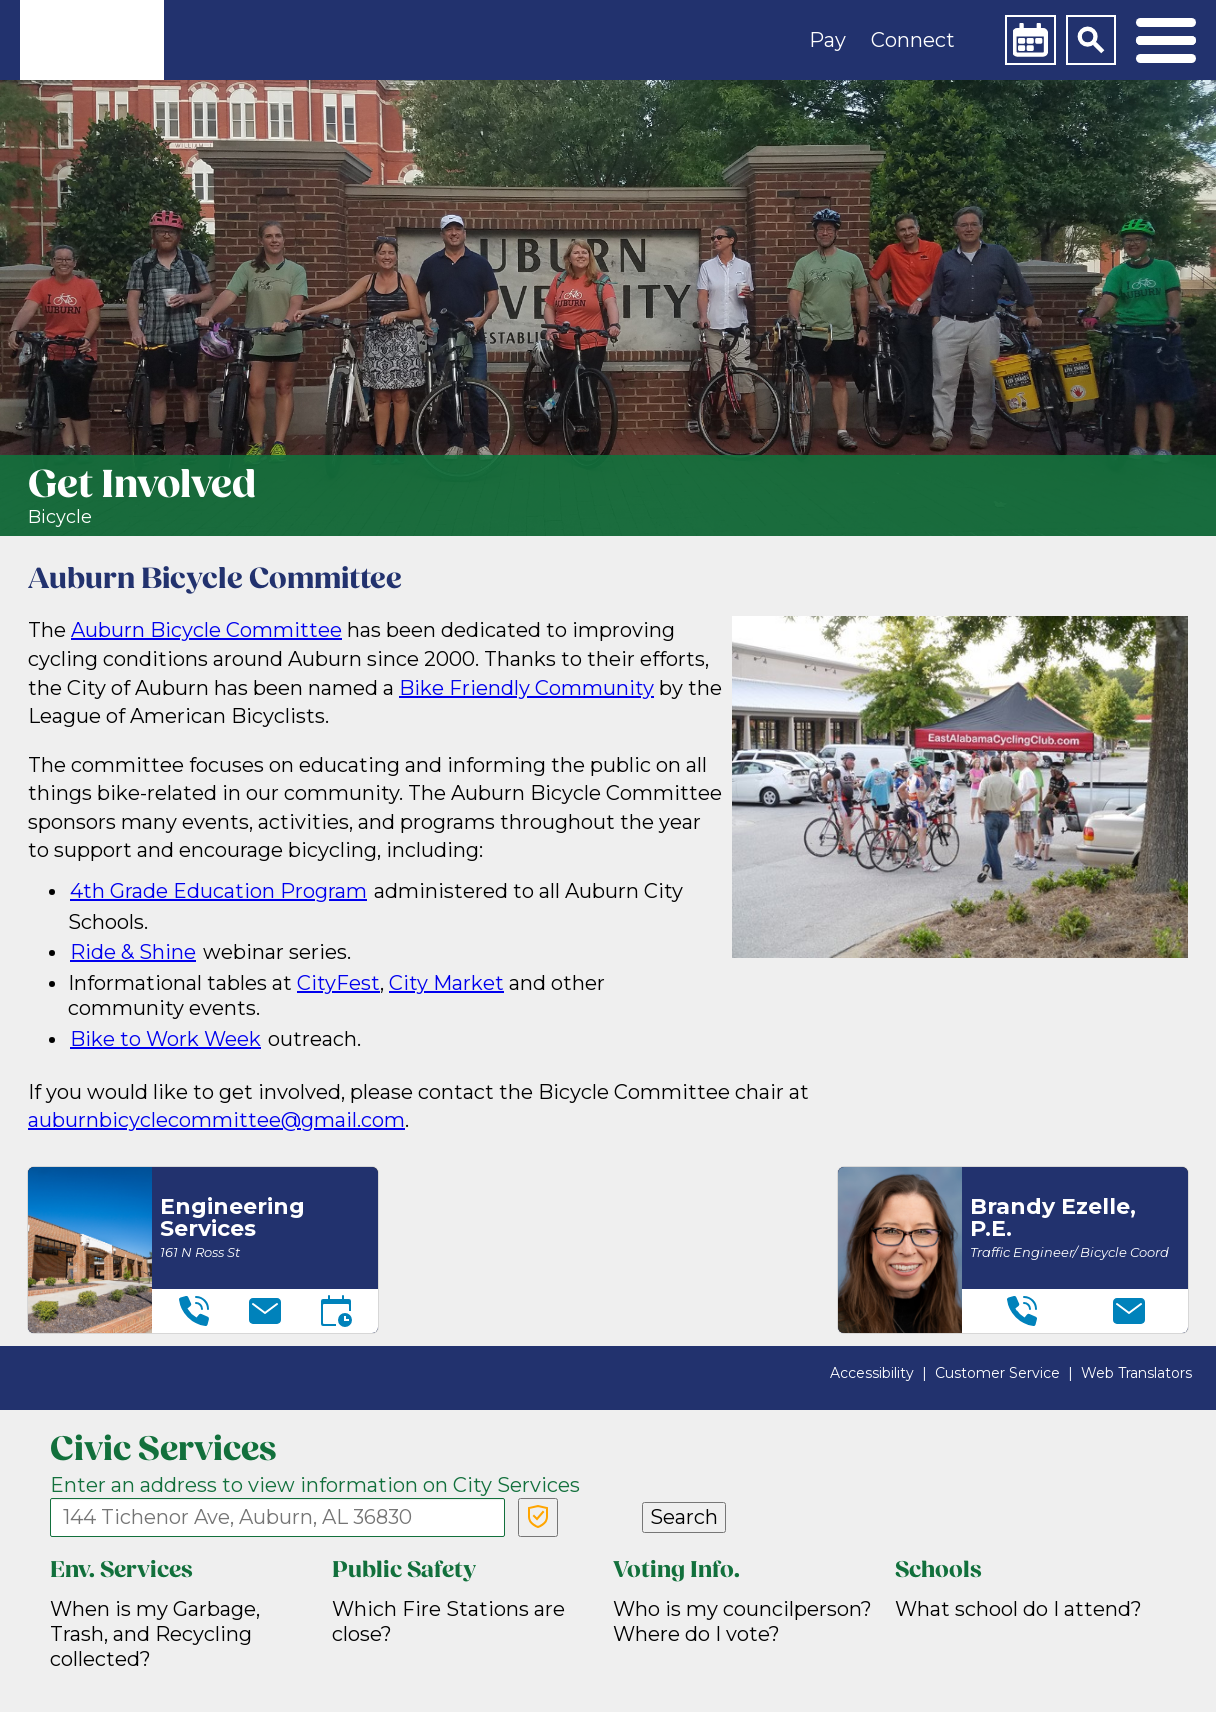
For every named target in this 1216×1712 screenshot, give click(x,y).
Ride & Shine (133, 952)
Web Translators (1136, 1373)
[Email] (265, 1311)
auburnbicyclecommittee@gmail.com (216, 1120)
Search (684, 1517)
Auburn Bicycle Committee (206, 630)
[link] (92, 40)
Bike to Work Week (165, 1039)
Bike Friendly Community (526, 688)
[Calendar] (1030, 40)
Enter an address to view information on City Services (315, 1485)
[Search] (1091, 40)
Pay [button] (827, 40)
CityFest (338, 983)
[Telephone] (194, 1311)
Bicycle (60, 517)
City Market (446, 983)
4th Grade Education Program (218, 891)
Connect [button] (913, 40)
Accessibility (872, 1373)
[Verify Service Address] (538, 1517)
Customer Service (997, 1373)
